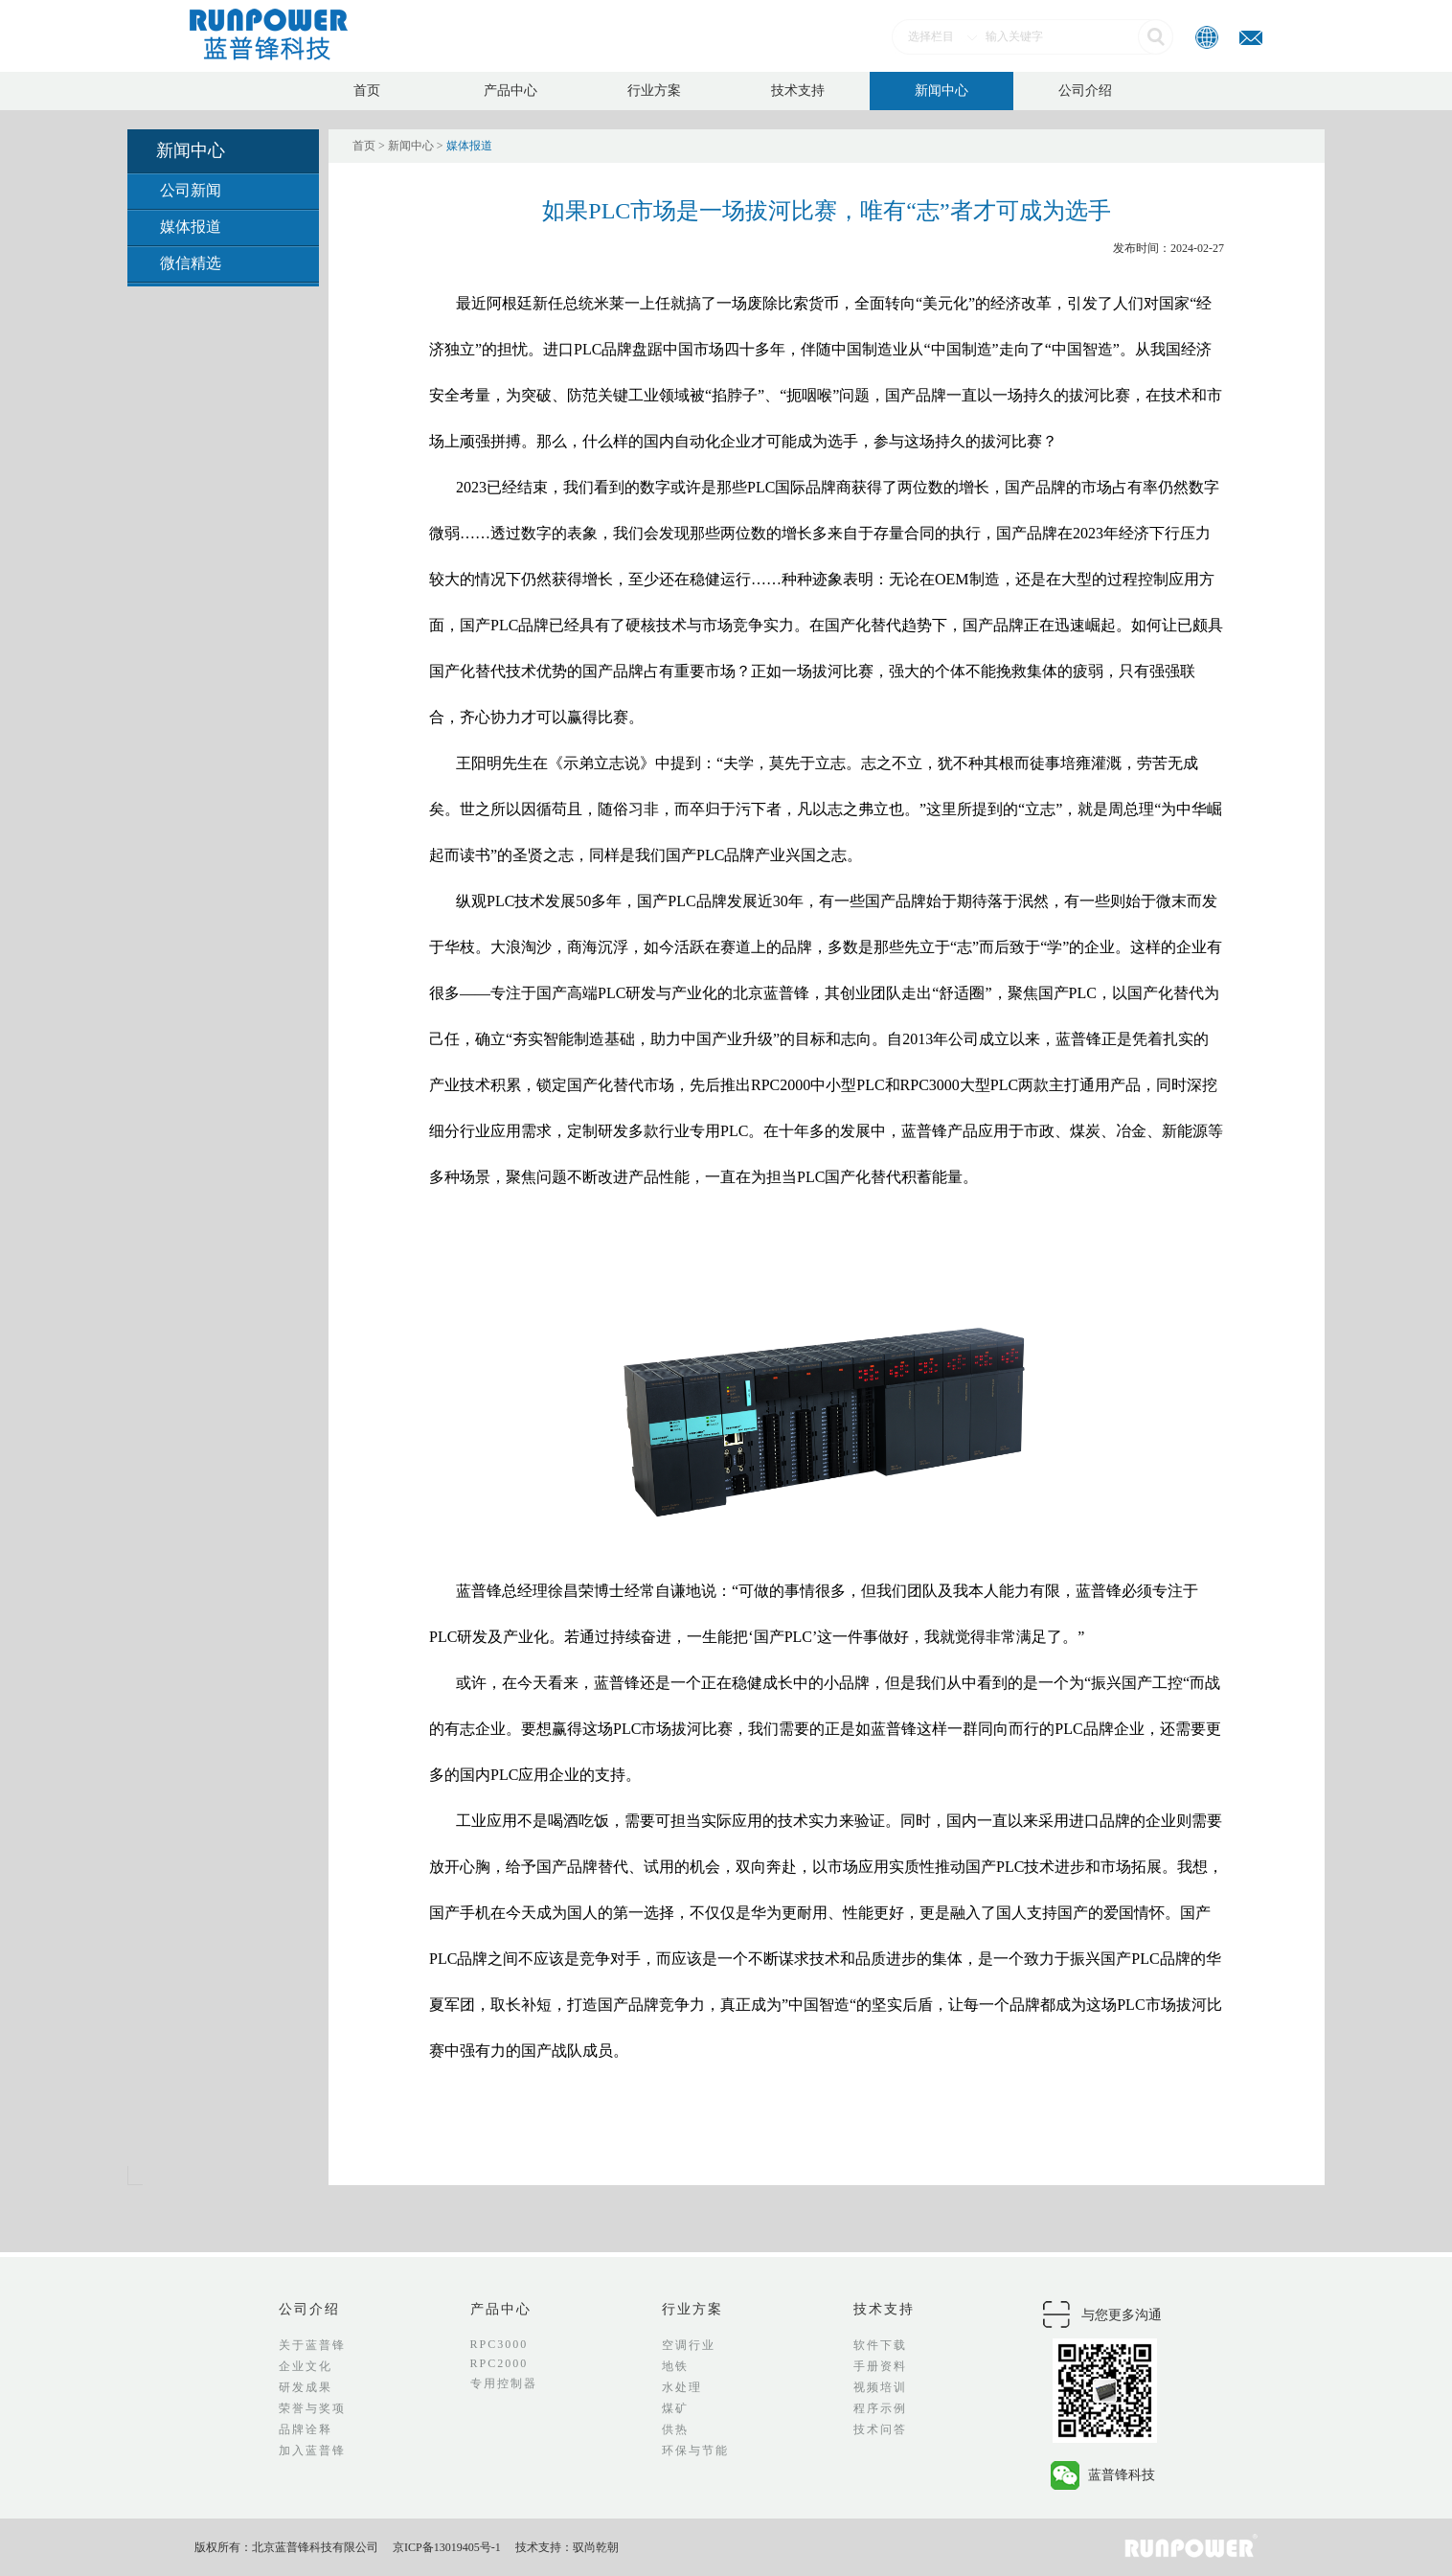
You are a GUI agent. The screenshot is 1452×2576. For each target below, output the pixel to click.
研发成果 (305, 2387)
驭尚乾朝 (596, 2547)
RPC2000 (499, 2363)
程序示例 (880, 2408)
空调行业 (688, 2345)
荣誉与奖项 (312, 2408)
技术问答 (880, 2429)
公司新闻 (190, 190)
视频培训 (880, 2387)
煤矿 (675, 2408)
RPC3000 (499, 2344)
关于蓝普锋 (312, 2345)
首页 (366, 90)
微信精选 (190, 263)
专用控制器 (503, 2383)
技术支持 (798, 90)
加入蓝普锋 (312, 2450)
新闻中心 (941, 90)
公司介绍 (1085, 90)
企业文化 (305, 2366)
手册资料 (880, 2366)
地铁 (675, 2366)
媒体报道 (190, 226)
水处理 (682, 2387)
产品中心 (510, 90)
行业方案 (654, 90)
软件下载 (880, 2345)
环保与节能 (695, 2450)
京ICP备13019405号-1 (447, 2547)
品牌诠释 (305, 2429)
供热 (675, 2429)
